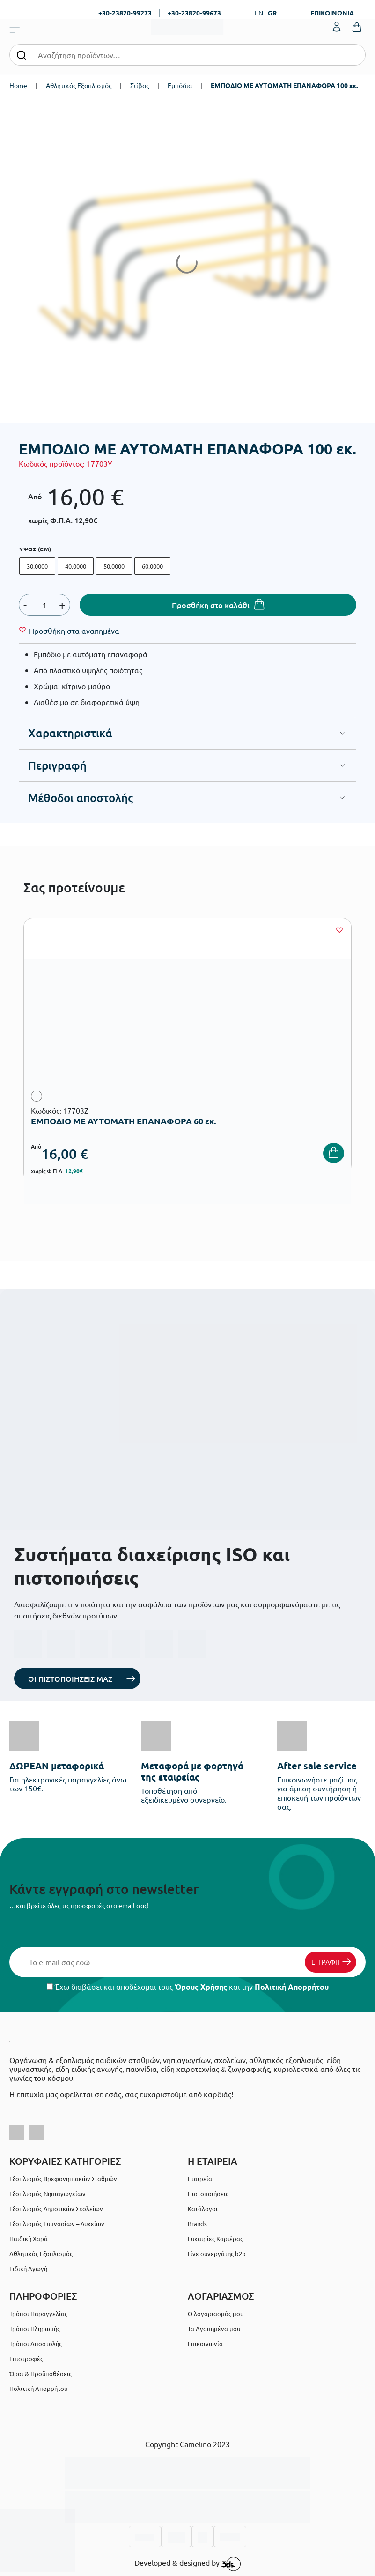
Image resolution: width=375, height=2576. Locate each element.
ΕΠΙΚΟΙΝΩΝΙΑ (332, 12)
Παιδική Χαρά (28, 2238)
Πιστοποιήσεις (208, 2193)
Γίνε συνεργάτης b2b (217, 2253)
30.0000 (37, 566)
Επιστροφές (26, 2358)
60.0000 (152, 566)
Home (18, 85)
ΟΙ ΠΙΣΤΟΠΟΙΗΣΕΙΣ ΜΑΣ (70, 1678)
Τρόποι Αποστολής (35, 2343)
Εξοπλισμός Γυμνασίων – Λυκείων (56, 2223)
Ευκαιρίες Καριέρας (215, 2238)
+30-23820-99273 (125, 12)
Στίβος (139, 85)
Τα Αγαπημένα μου (214, 2328)
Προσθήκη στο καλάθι (211, 605)
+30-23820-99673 (194, 12)
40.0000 (75, 566)
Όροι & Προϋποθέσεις (40, 2373)
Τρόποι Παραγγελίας (38, 2313)
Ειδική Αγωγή (28, 2268)
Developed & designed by (187, 2564)
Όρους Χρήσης (201, 1986)
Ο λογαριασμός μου (215, 2313)
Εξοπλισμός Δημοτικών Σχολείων (56, 2208)
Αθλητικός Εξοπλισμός (78, 85)
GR (272, 12)
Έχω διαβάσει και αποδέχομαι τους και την (188, 1986)
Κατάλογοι (203, 2208)
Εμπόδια (180, 85)
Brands (197, 2223)
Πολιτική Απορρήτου (292, 1986)
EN (259, 12)
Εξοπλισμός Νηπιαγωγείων (47, 2193)
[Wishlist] (74, 630)
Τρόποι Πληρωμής (34, 2328)
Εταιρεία (200, 2179)
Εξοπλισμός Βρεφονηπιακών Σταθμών (63, 2179)
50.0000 (114, 566)
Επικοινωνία (205, 2343)
